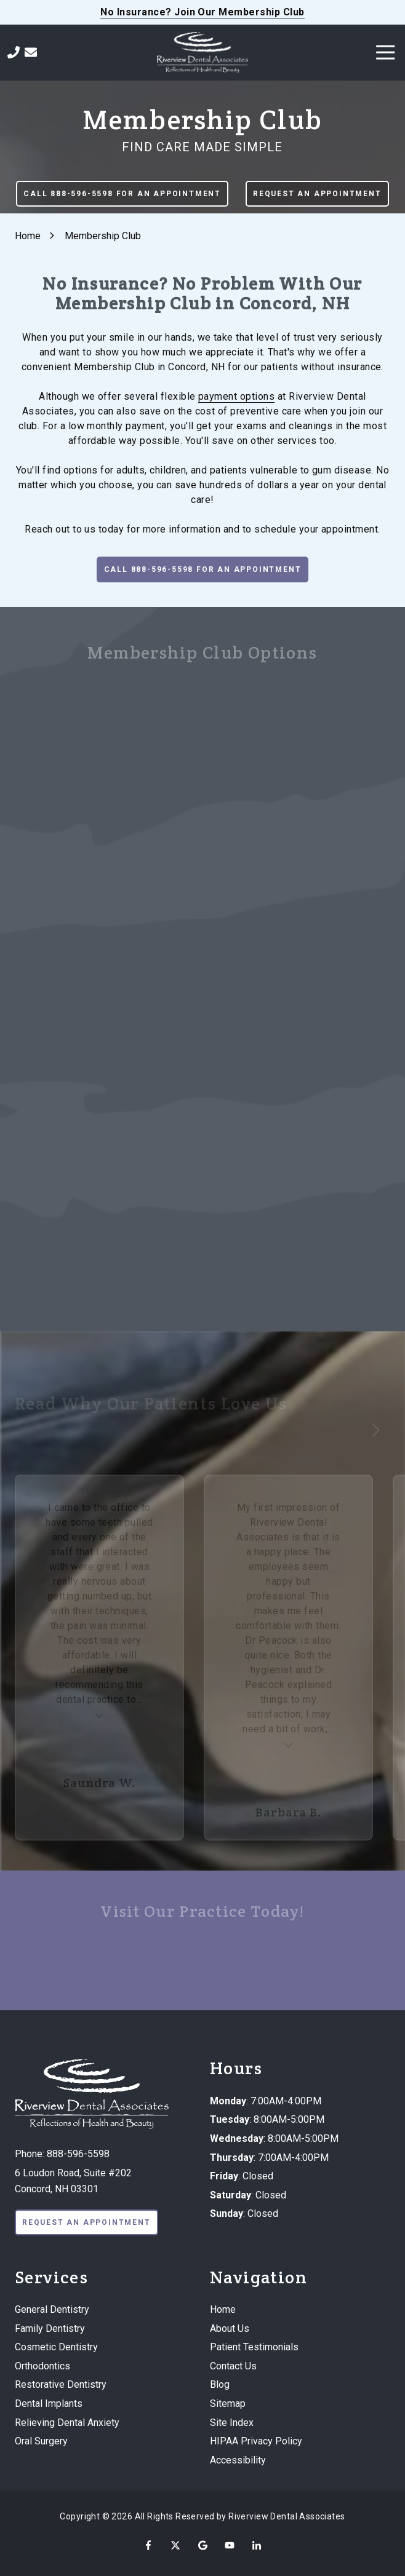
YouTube (229, 2545)
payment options (236, 396)
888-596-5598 (78, 2154)
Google (202, 2545)
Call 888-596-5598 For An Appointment (122, 193)
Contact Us (31, 52)
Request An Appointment (317, 193)
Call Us (13, 52)
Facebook (148, 2545)
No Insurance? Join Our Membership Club (202, 12)
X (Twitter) (175, 2545)
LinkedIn (256, 2545)
